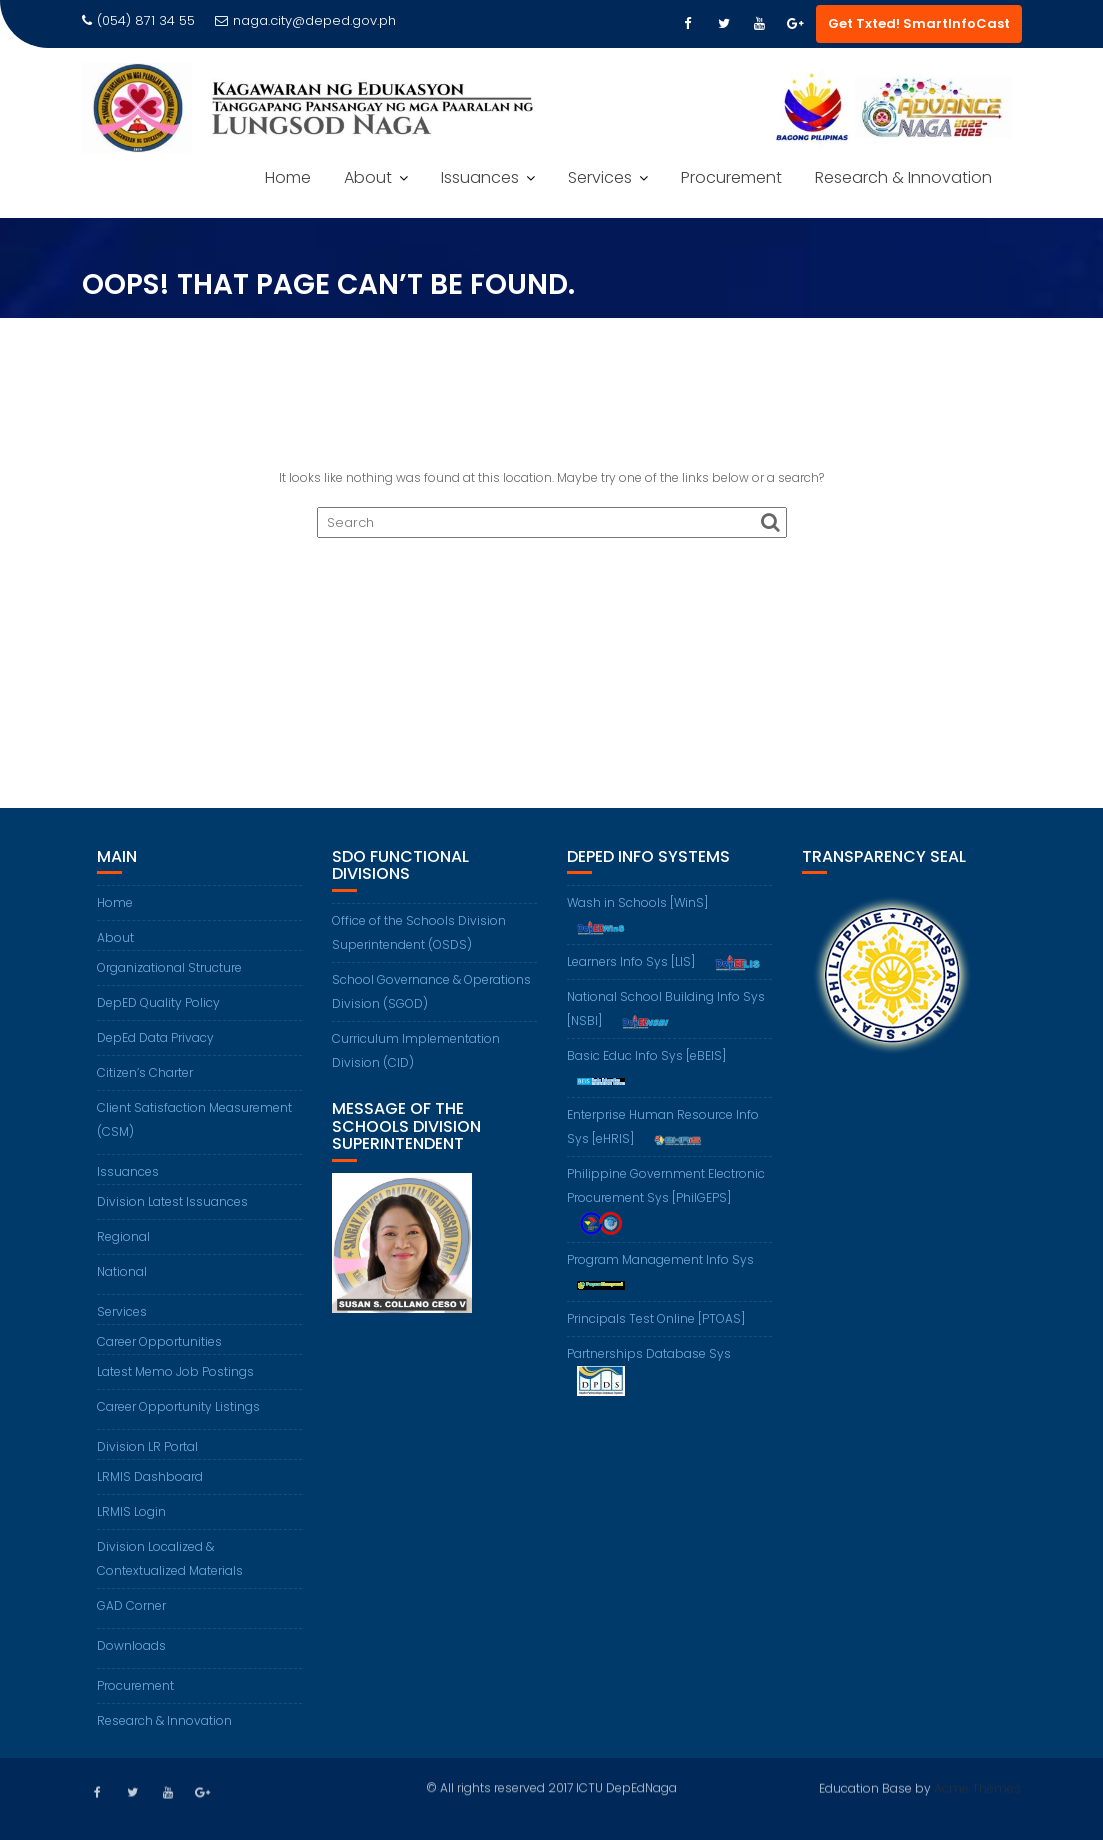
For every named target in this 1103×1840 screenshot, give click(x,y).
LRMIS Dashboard (150, 1476)
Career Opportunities (159, 1341)
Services (600, 177)
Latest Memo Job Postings (175, 1371)
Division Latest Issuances (172, 1201)
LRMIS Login (131, 1511)
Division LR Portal (147, 1446)
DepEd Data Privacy (155, 1037)
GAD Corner (131, 1605)
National (122, 1271)
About (368, 177)
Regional (123, 1236)
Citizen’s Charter (145, 1072)
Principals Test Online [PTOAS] (656, 1318)
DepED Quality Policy (158, 1002)
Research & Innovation (903, 177)
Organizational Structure (169, 967)
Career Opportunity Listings (178, 1406)
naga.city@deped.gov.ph (305, 20)
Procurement (731, 177)
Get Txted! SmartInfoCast (919, 23)
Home (288, 177)
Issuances (480, 177)
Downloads (131, 1645)
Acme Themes (977, 1787)
